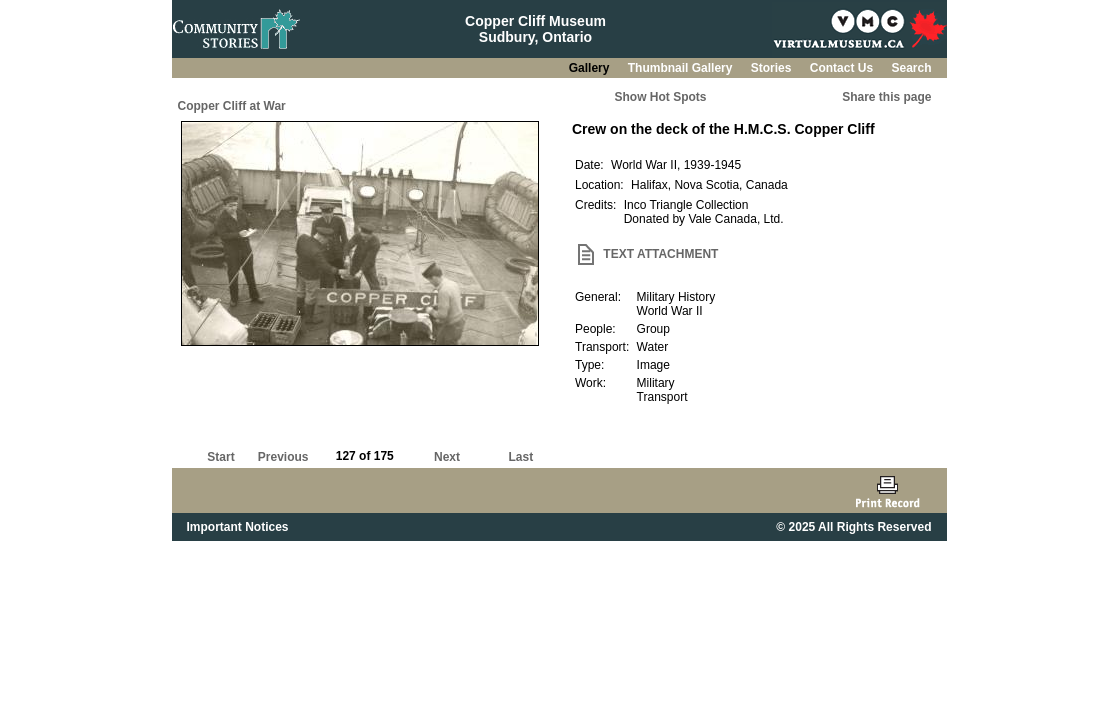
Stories (773, 68)
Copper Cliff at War (232, 106)
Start (220, 457)
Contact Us (843, 68)
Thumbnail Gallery (682, 68)
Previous (283, 457)
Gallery (591, 68)
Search (911, 68)
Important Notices (238, 527)
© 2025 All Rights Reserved (853, 527)
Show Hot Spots (661, 97)
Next (447, 457)
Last (520, 457)
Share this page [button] (886, 97)
